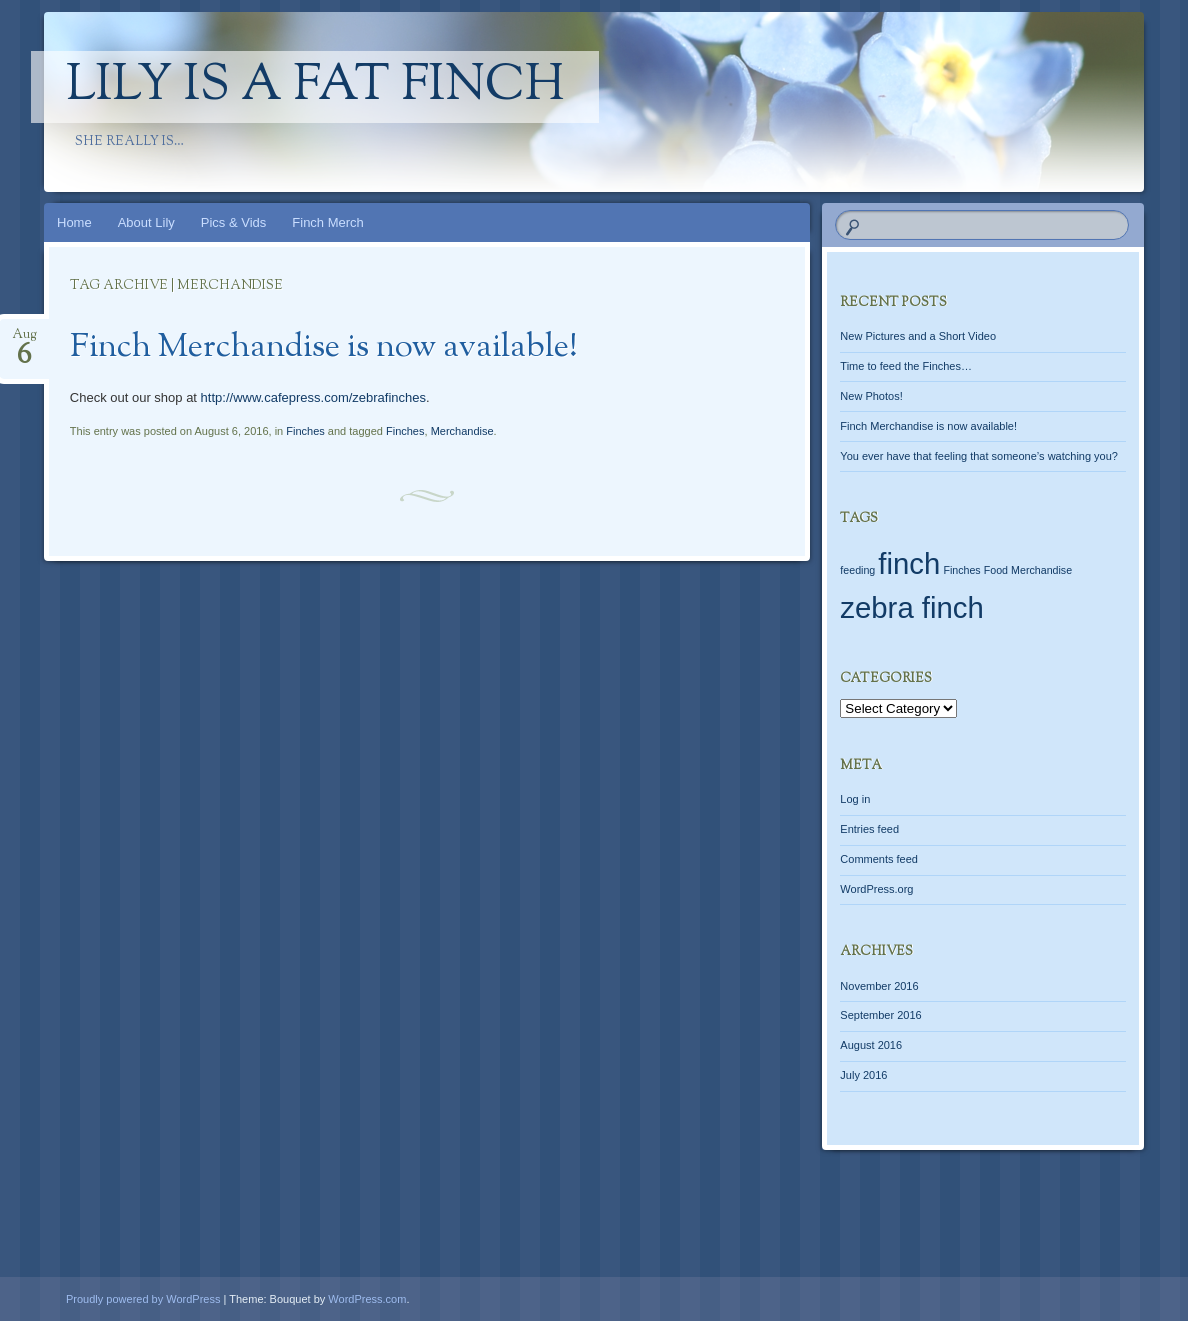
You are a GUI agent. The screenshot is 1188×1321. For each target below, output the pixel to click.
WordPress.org (876, 889)
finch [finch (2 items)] (909, 563)
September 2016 (880, 1015)
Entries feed (869, 829)
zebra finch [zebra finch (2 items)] (911, 607)
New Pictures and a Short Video (918, 336)
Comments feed (879, 859)
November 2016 (879, 986)
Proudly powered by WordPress (143, 1299)
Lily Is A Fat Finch (315, 87)
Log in (855, 799)
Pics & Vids (234, 222)
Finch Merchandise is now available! (324, 348)
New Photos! (871, 396)
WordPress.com (367, 1299)
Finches (305, 431)
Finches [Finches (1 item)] (961, 570)
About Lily (146, 222)
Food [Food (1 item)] (996, 570)
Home (74, 222)
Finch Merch (328, 222)
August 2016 (871, 1045)
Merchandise (462, 431)
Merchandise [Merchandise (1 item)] (1041, 570)
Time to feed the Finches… (906, 366)
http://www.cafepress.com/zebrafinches (313, 397)
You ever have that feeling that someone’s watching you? (979, 456)
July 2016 (863, 1075)
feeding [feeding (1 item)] (857, 570)
